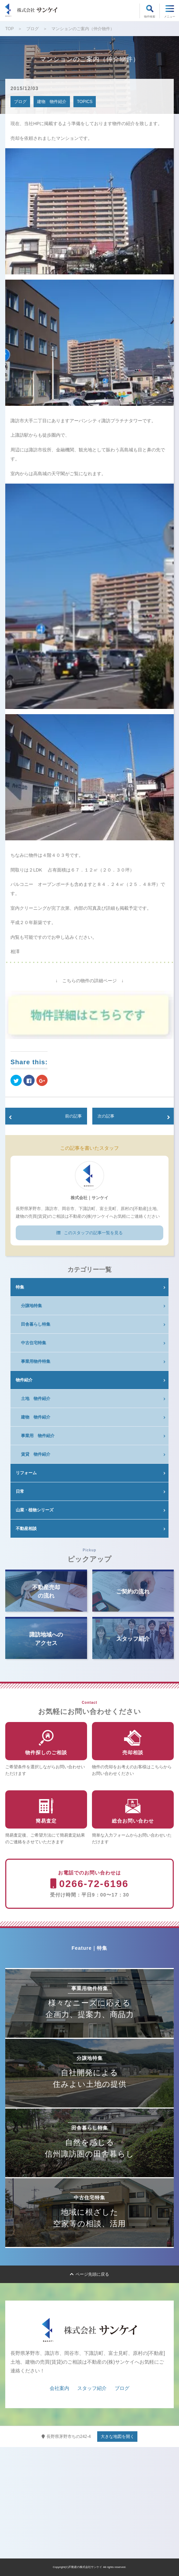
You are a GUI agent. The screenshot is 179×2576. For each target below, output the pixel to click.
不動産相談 (26, 1528)
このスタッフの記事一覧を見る (89, 1232)
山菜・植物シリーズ (34, 1510)
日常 (20, 1491)
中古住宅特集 (33, 1342)
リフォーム (26, 1472)
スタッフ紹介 (92, 2388)
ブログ (32, 28)
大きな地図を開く (117, 2436)
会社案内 (59, 2388)
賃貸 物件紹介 (35, 1454)
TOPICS (84, 101)
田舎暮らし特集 (35, 1324)
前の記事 (73, 1116)
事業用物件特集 (35, 1361)
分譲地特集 (31, 1305)
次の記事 (106, 1116)
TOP (9, 28)
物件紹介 (24, 1380)
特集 (20, 1287)
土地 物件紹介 (35, 1398)
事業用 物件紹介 (38, 1435)
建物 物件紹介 (51, 101)
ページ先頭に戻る (89, 2274)
